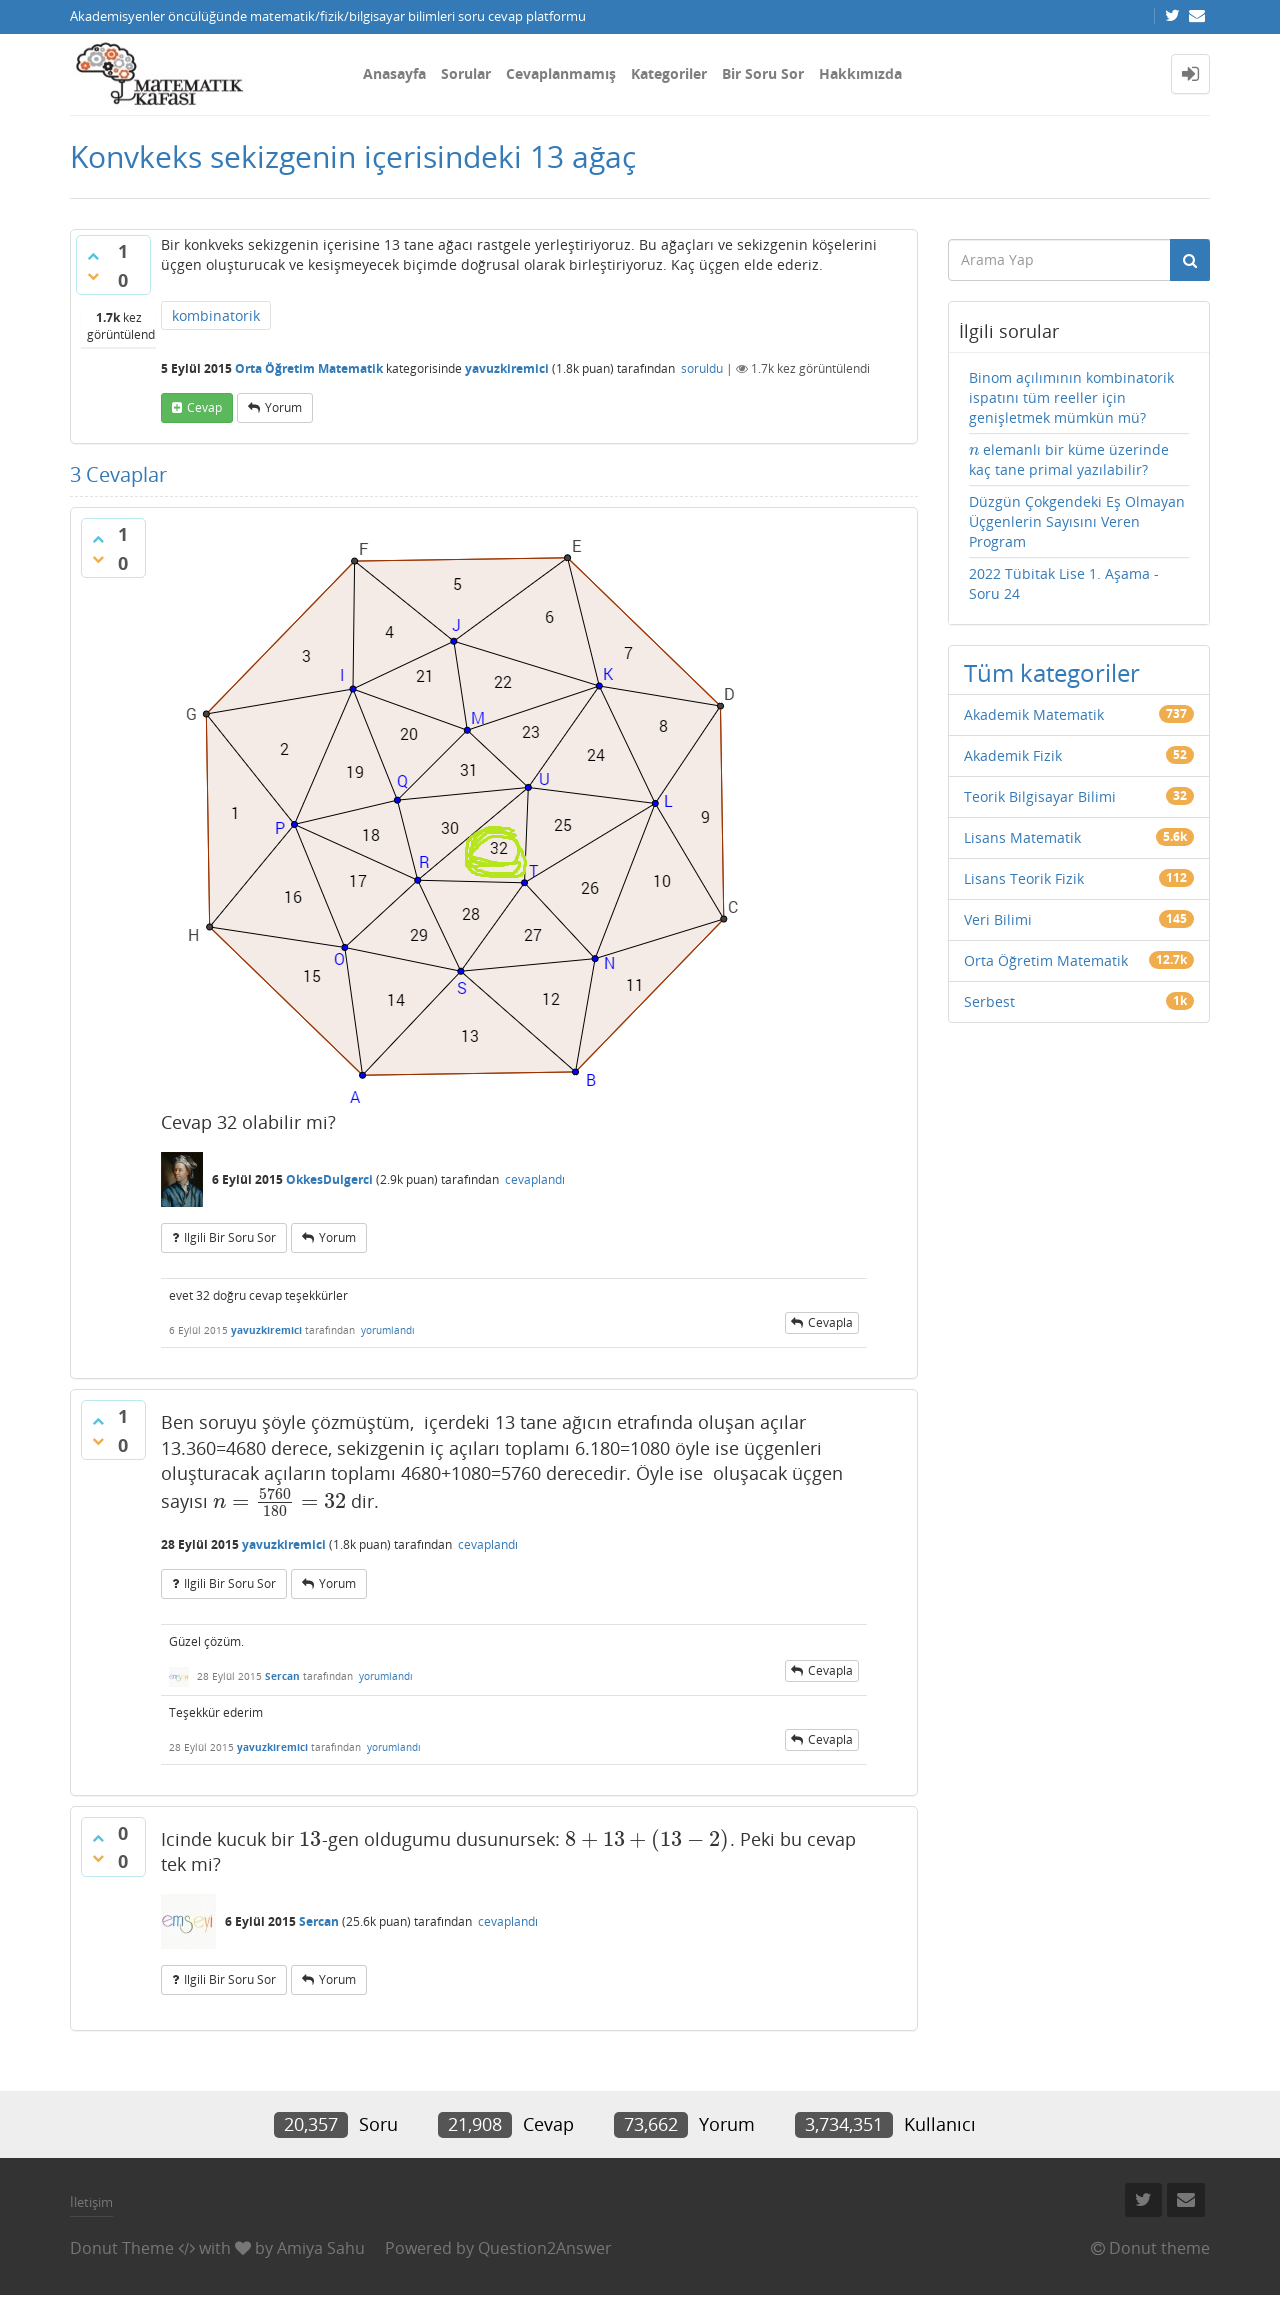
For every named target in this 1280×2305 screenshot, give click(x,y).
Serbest (989, 1001)
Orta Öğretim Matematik (309, 368)
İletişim (91, 2202)
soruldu (702, 368)
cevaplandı (535, 1179)
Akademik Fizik (1013, 755)
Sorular (466, 73)
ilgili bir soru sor (230, 1237)
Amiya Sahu (321, 2248)
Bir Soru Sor (763, 73)
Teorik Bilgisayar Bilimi (1040, 796)
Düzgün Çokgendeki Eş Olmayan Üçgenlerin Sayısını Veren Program (1077, 521)
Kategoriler (669, 73)
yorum (283, 407)
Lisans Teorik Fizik (1024, 878)
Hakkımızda (860, 73)
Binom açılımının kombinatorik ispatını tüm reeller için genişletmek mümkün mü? (1071, 397)
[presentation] (279, 1501)
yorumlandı (388, 1330)
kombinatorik (216, 315)
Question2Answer (545, 2248)
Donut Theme (122, 2248)
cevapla (830, 1322)
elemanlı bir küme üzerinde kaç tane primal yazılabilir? (1069, 459)
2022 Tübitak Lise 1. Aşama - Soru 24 (1064, 583)
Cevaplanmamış (561, 73)
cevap (204, 407)
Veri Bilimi (998, 919)
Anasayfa (394, 73)
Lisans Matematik (1022, 837)
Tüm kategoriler (1052, 672)
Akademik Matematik (1034, 714)
